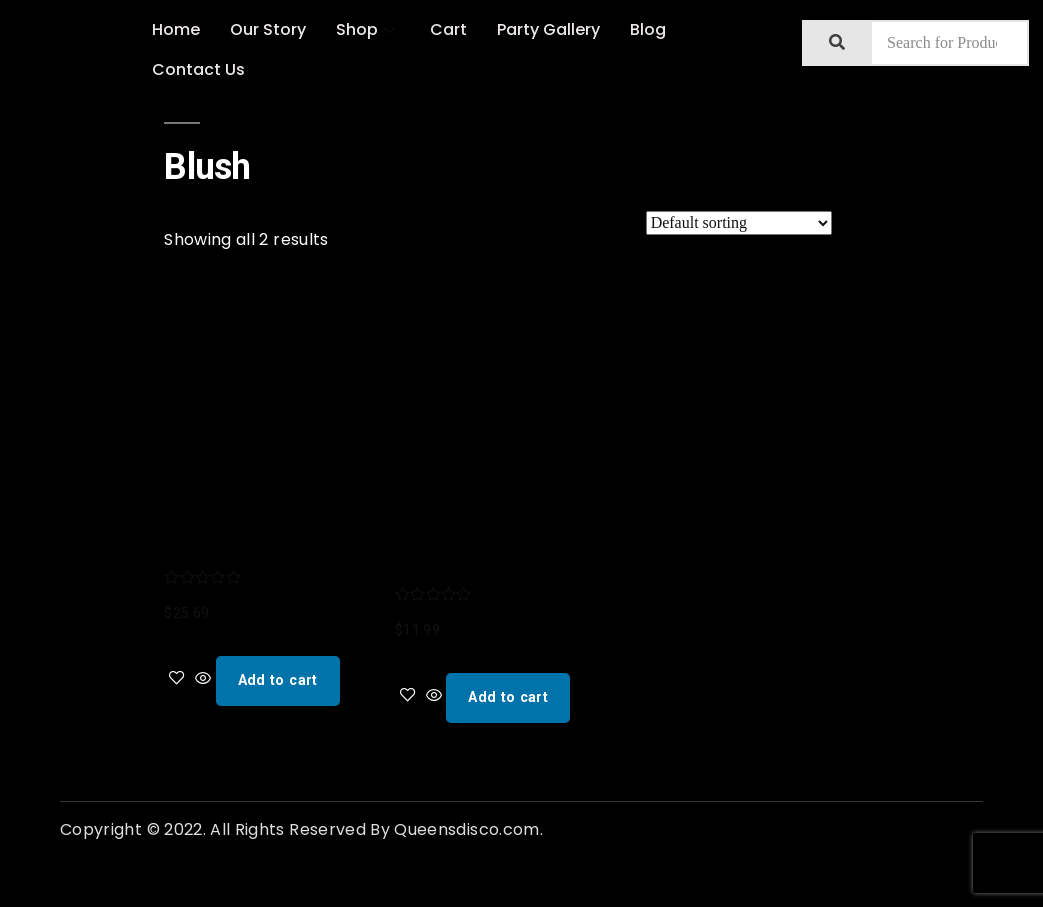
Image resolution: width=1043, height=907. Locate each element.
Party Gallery (548, 29)
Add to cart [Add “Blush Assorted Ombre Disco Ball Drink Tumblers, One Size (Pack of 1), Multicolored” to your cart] (278, 680)
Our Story (268, 29)
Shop (368, 29)
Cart (448, 29)
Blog (648, 29)
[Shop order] (739, 223)
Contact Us (198, 69)
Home (176, 29)
